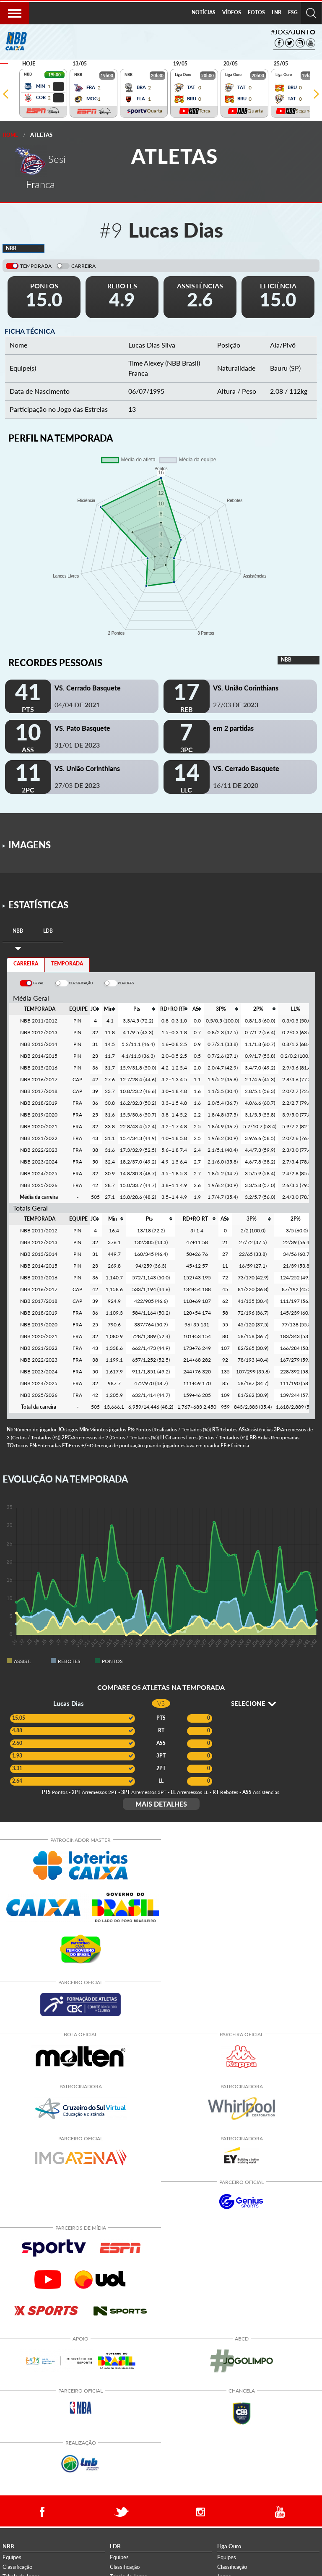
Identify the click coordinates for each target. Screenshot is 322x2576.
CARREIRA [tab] (25, 963)
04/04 (77, 705)
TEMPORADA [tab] (67, 963)
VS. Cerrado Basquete (88, 688)
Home (10, 135)
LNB (276, 12)
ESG (293, 12)
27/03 (235, 705)
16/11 (235, 785)
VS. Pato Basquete (82, 728)
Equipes (12, 2557)
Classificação (17, 2566)
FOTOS (256, 12)
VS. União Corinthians (245, 688)
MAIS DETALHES (161, 1804)
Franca (138, 373)
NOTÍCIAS (204, 12)
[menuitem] (203, 13)
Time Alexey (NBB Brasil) (164, 363)
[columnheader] (95, 1009)
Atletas (41, 134)
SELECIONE (253, 1703)
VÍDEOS (231, 12)
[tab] (18, 931)
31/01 (77, 745)
